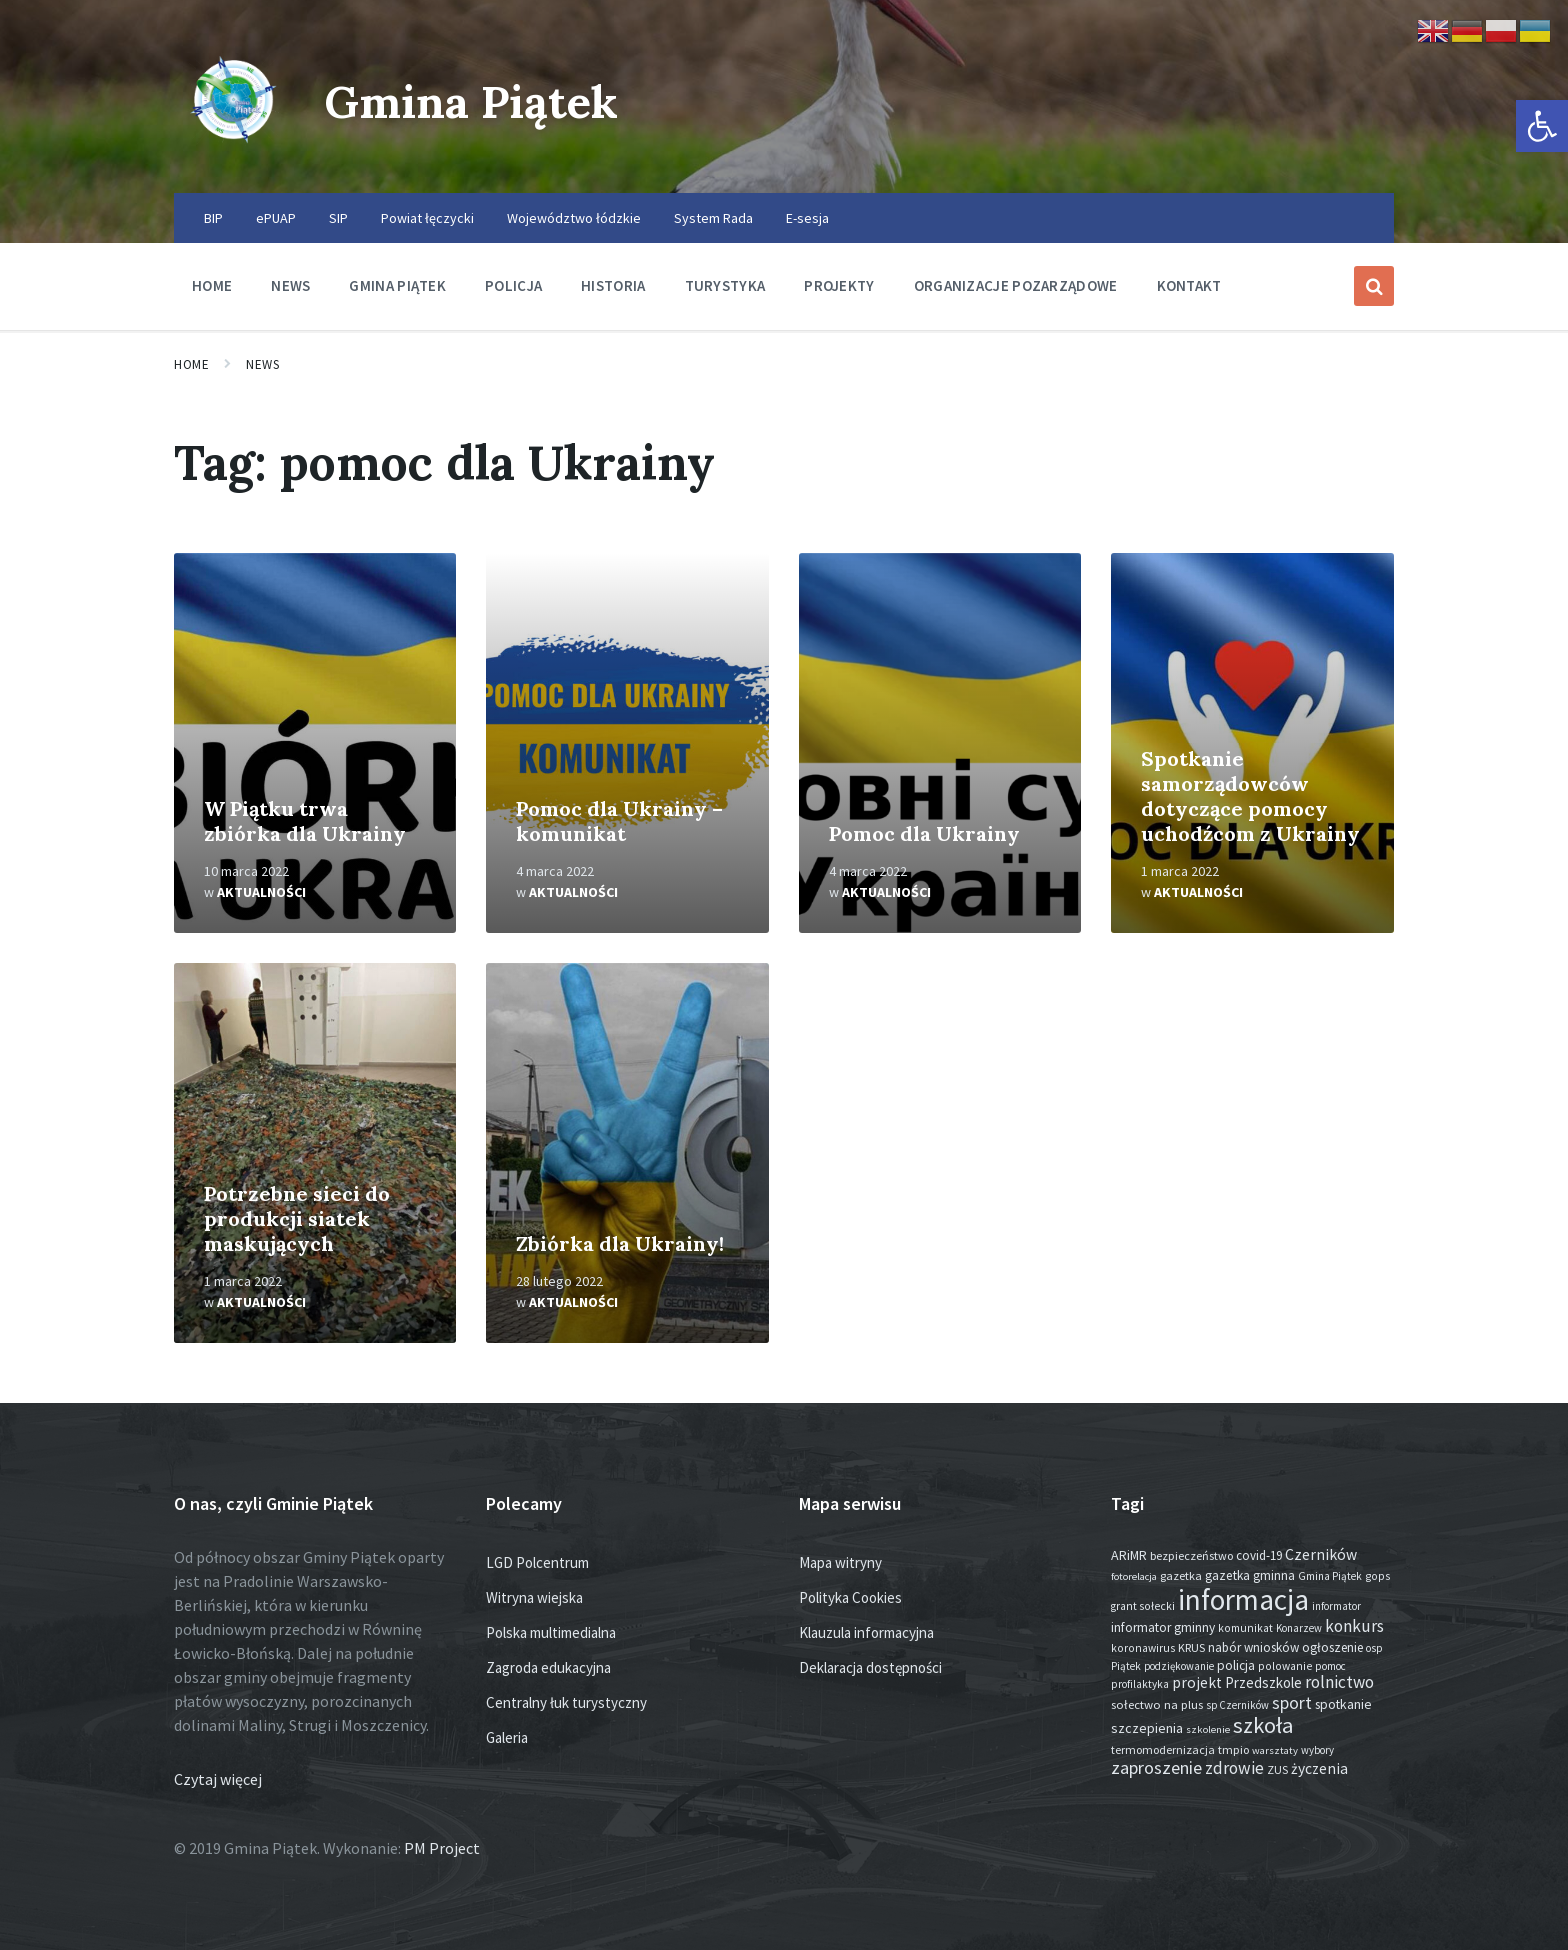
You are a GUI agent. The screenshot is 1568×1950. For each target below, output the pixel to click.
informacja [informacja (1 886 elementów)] (1243, 1599)
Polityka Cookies (850, 1597)
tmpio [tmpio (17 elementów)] (1233, 1749)
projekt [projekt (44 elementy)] (1197, 1682)
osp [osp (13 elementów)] (1374, 1648)
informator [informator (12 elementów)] (1336, 1606)
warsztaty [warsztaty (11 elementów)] (1275, 1750)
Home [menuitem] (212, 285)
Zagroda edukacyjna (548, 1667)
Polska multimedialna (551, 1632)
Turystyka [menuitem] (725, 285)
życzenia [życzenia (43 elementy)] (1319, 1768)
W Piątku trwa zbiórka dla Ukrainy (305, 821)
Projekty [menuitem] (839, 285)
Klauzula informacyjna (866, 1632)
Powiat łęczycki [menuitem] (427, 218)
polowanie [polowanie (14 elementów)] (1285, 1666)
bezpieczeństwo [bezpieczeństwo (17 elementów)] (1191, 1555)
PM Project (442, 1848)
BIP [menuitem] (213, 218)
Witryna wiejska (534, 1597)
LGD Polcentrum (537, 1562)
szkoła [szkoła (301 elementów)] (1263, 1725)
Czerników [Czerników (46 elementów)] (1321, 1554)
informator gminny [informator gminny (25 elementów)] (1163, 1627)
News (262, 364)
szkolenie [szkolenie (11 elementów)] (1208, 1729)
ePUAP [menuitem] (276, 218)
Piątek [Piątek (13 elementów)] (1126, 1666)
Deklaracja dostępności (870, 1667)
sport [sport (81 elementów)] (1292, 1703)
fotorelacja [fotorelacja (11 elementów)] (1134, 1576)
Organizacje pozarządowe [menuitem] (1016, 285)
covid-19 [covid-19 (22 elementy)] (1259, 1555)
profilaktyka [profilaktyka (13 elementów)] (1140, 1684)
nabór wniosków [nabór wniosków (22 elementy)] (1253, 1647)
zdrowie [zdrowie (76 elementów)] (1234, 1768)
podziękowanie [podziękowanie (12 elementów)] (1179, 1666)
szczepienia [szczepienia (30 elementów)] (1147, 1728)
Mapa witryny (840, 1562)
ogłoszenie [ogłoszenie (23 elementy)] (1332, 1647)
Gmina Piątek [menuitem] (397, 285)
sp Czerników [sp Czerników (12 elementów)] (1237, 1705)
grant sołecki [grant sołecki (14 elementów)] (1143, 1606)
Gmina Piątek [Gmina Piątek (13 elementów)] (1330, 1576)
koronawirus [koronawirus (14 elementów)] (1143, 1648)
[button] (1542, 126)
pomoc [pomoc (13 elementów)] (1330, 1666)
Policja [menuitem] (513, 285)
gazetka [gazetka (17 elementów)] (1181, 1575)
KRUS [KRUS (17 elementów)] (1191, 1647)
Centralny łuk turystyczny (566, 1702)
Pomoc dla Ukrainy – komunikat (619, 821)
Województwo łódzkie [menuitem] (574, 218)
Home (191, 364)
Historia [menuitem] (613, 285)
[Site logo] (234, 154)
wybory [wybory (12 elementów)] (1317, 1750)
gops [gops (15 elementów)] (1377, 1576)
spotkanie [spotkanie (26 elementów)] (1343, 1704)
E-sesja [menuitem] (807, 218)
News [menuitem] (290, 285)
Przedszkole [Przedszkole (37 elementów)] (1263, 1682)
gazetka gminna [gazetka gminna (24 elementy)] (1250, 1575)
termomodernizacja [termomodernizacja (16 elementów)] (1163, 1749)
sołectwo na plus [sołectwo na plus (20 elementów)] (1157, 1704)
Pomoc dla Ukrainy (924, 833)
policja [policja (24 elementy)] (1236, 1665)
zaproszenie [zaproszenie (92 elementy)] (1156, 1767)
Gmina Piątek (480, 100)
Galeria (507, 1737)
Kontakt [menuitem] (1189, 285)
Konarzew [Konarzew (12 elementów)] (1299, 1628)
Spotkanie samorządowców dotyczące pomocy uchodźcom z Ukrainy (1250, 796)
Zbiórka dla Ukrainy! (620, 1243)
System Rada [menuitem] (713, 218)
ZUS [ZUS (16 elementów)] (1277, 1769)
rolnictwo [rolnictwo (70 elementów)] (1339, 1682)
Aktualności (261, 892)
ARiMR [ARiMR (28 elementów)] (1129, 1555)
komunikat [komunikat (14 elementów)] (1245, 1628)
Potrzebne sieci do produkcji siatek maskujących (297, 1218)
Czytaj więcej (218, 1779)
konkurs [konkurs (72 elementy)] (1354, 1626)
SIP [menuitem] (338, 218)
